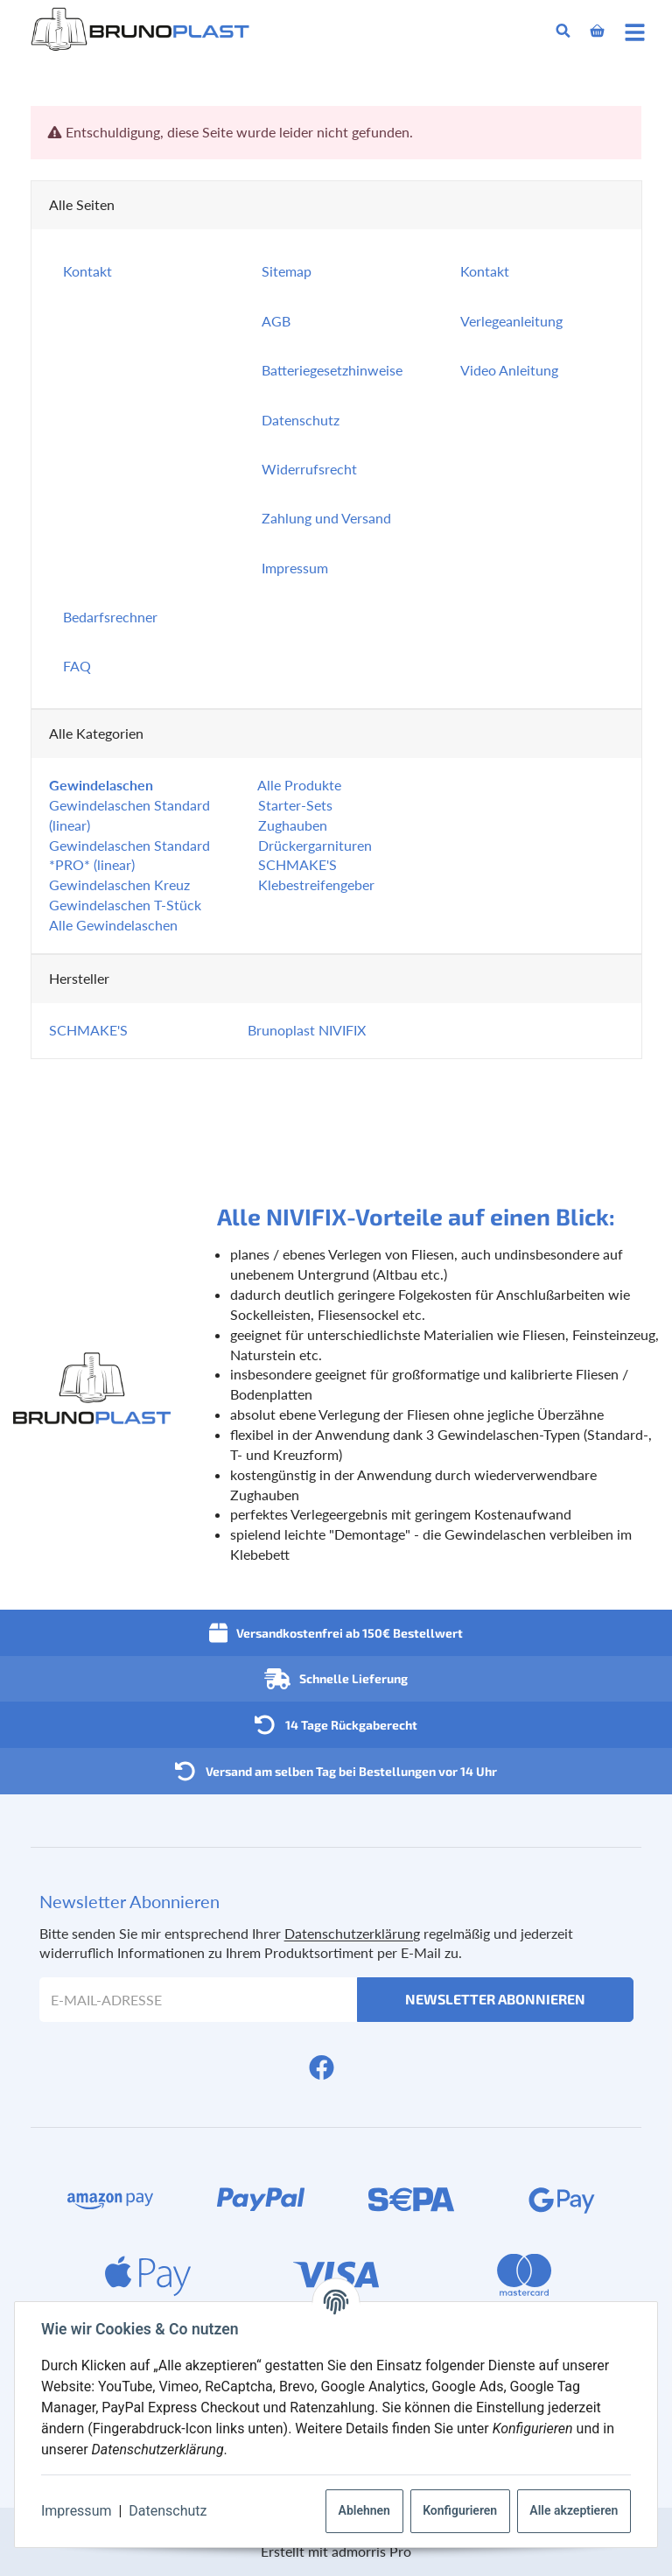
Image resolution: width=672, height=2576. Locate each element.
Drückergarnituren (313, 845)
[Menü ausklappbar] (634, 31)
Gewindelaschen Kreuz (119, 884)
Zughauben (291, 825)
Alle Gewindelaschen (113, 924)
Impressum (78, 2510)
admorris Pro (371, 2551)
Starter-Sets (293, 805)
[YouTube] (350, 2066)
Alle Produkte (298, 784)
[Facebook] (321, 2066)
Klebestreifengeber (314, 884)
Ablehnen (362, 2510)
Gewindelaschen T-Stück (125, 904)
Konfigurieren (458, 2510)
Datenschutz (169, 2510)
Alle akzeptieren (572, 2510)
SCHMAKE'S (296, 864)
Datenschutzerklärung (352, 1933)
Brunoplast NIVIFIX (307, 1029)
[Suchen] (563, 31)
